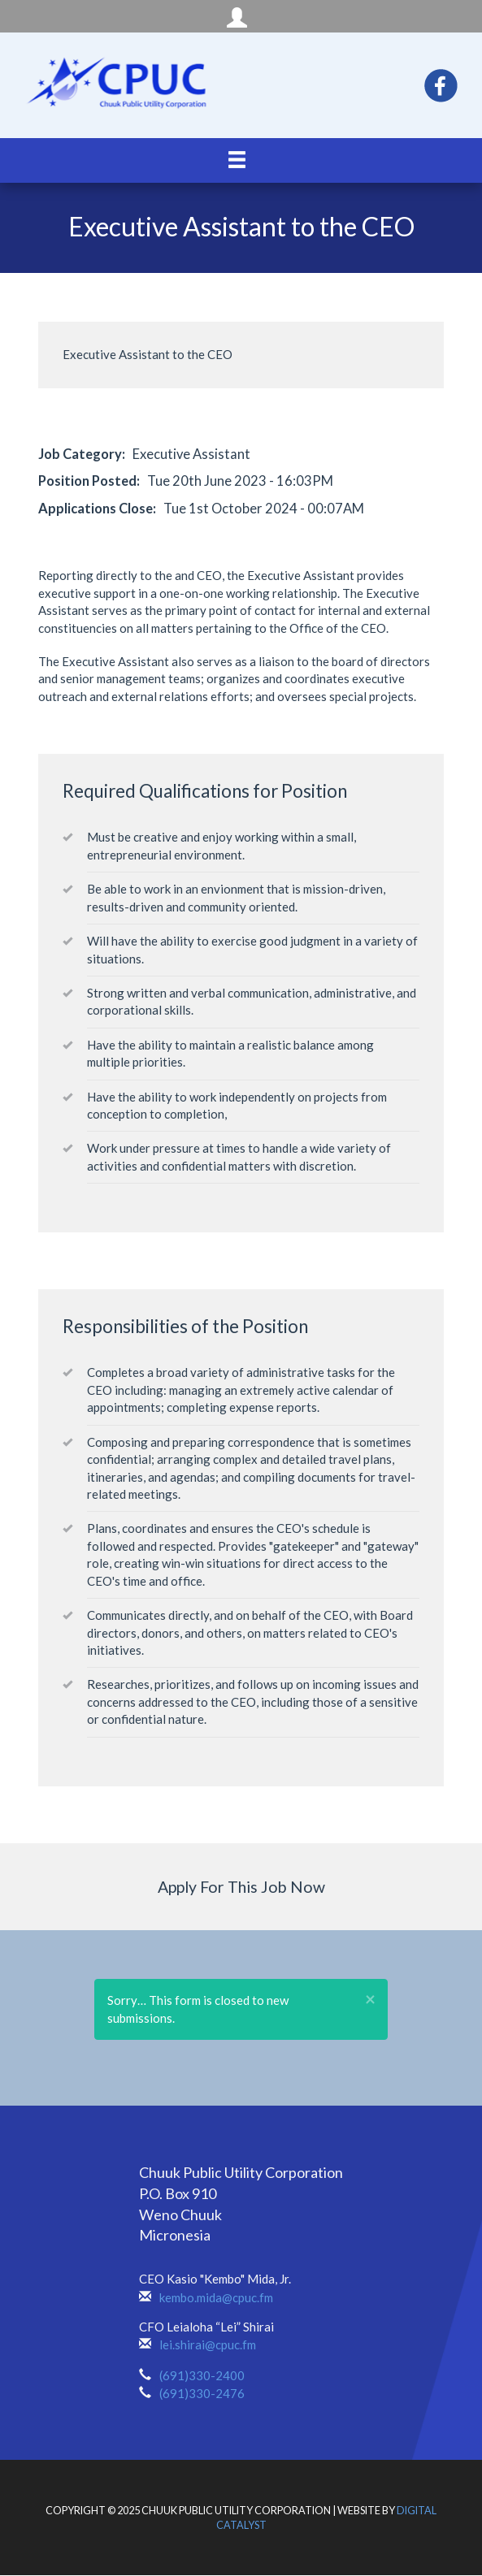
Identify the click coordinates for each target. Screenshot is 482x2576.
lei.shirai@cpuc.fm (207, 2344)
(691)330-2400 (202, 2375)
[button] (370, 1999)
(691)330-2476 (202, 2393)
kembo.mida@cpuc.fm (216, 2297)
